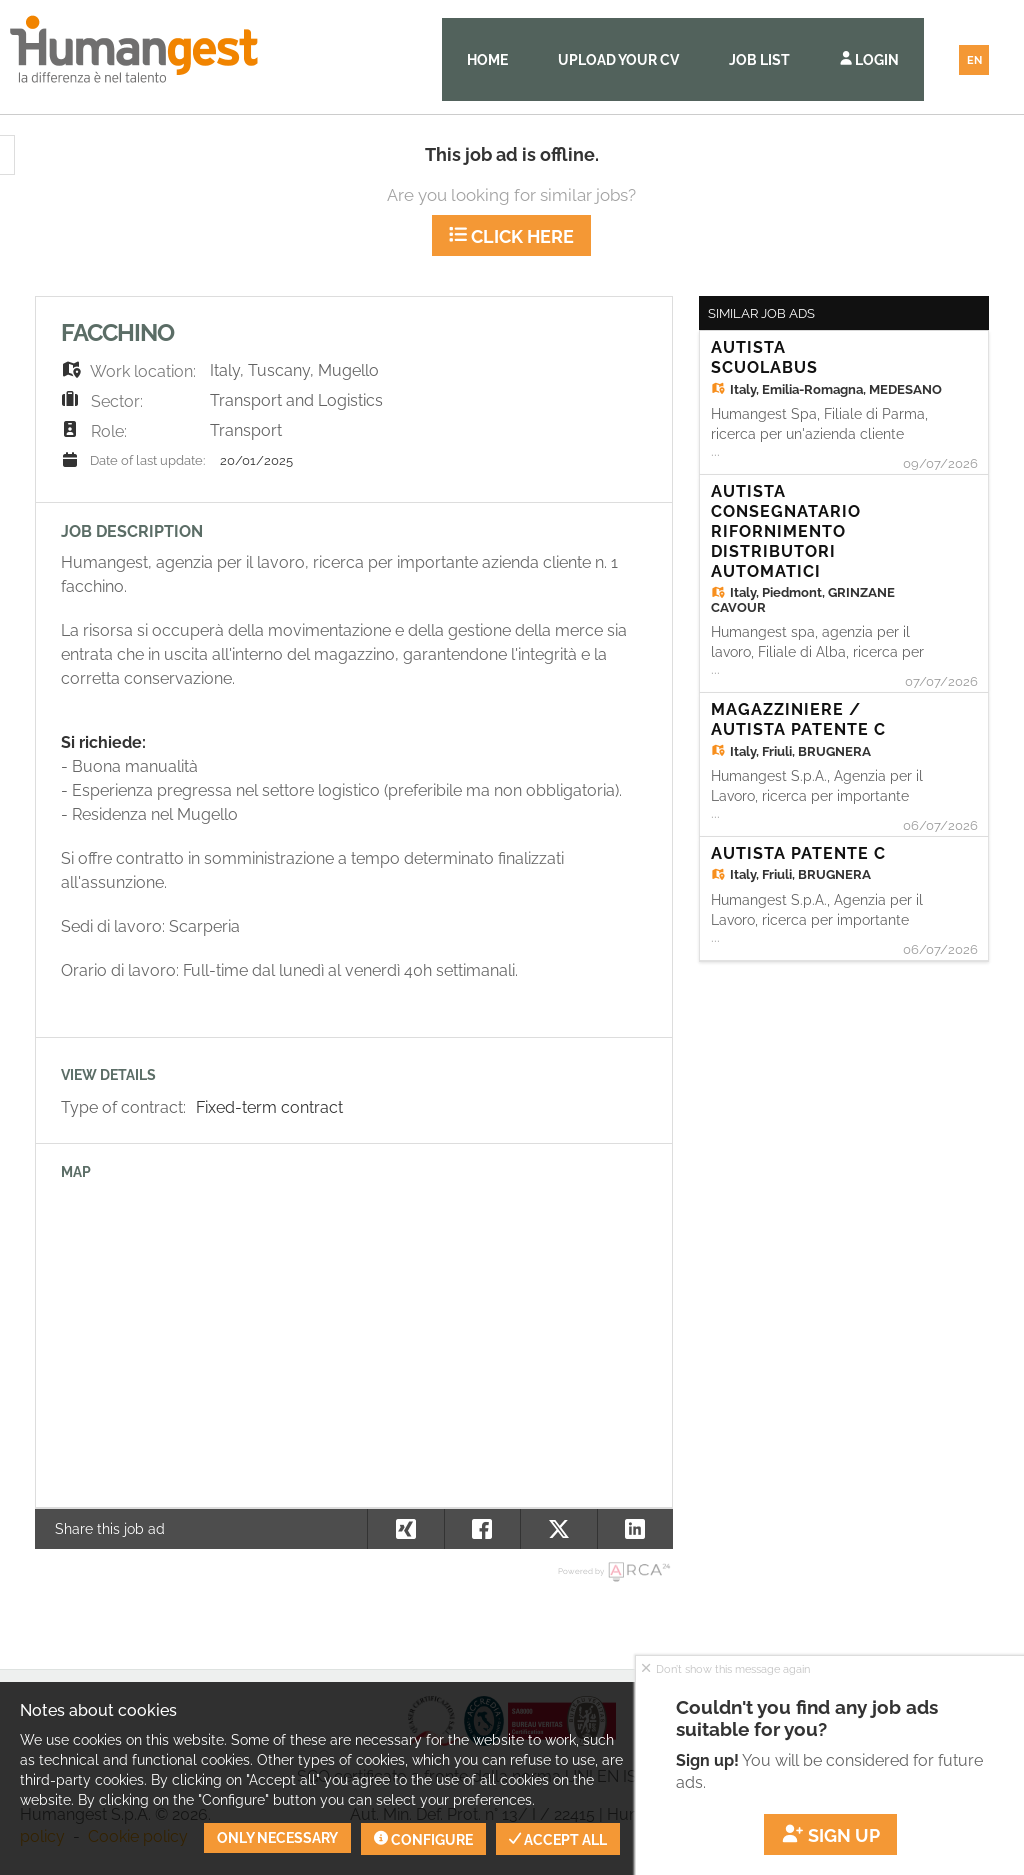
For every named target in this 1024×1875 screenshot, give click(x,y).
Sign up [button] (830, 1835)
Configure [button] (423, 1840)
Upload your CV (618, 60)
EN (974, 60)
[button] (635, 1529)
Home (487, 60)
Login (869, 60)
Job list (759, 60)
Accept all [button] (558, 1840)
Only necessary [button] (277, 1838)
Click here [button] (511, 236)
